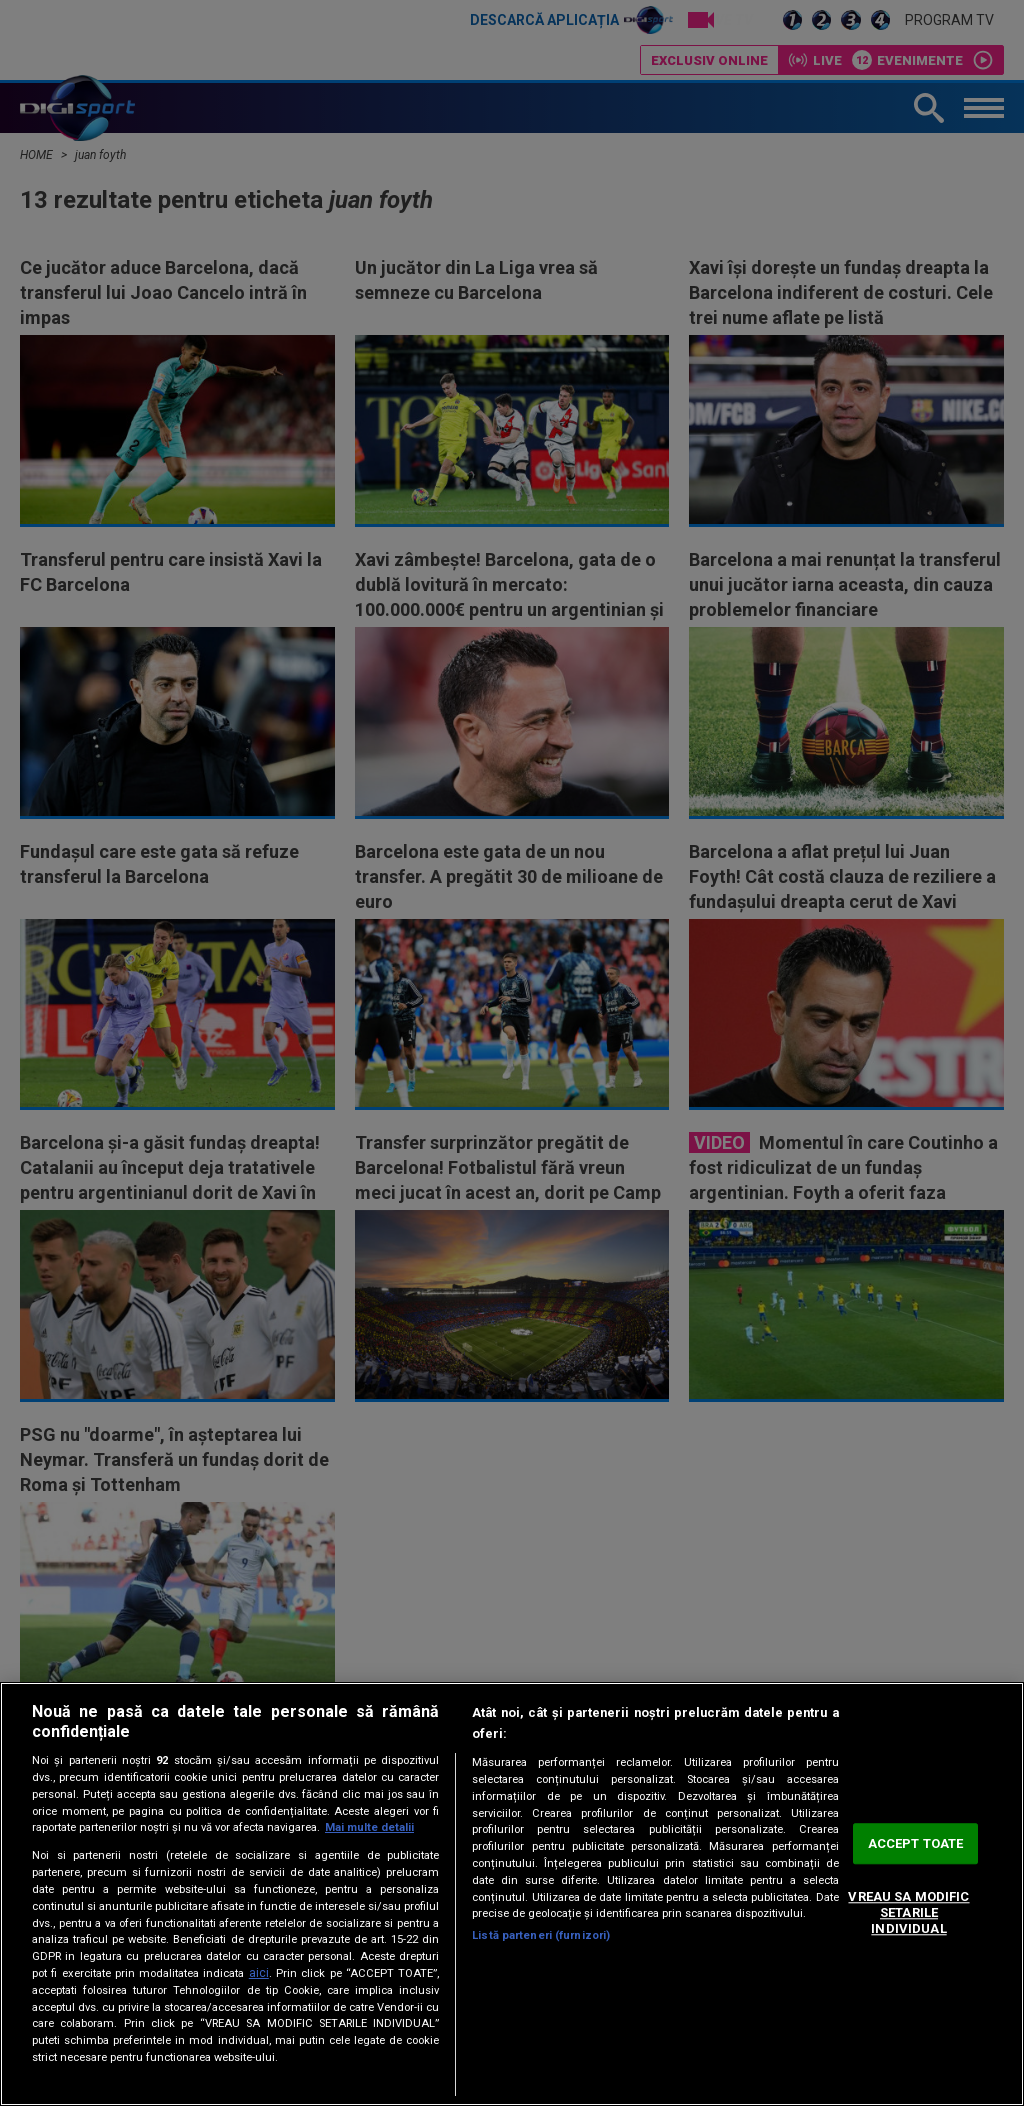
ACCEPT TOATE (916, 1843)
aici (259, 1973)
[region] (512, 1894)
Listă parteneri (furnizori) (541, 1935)
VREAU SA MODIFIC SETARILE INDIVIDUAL (908, 1913)
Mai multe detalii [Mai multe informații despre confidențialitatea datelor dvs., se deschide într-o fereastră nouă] (369, 1827)
